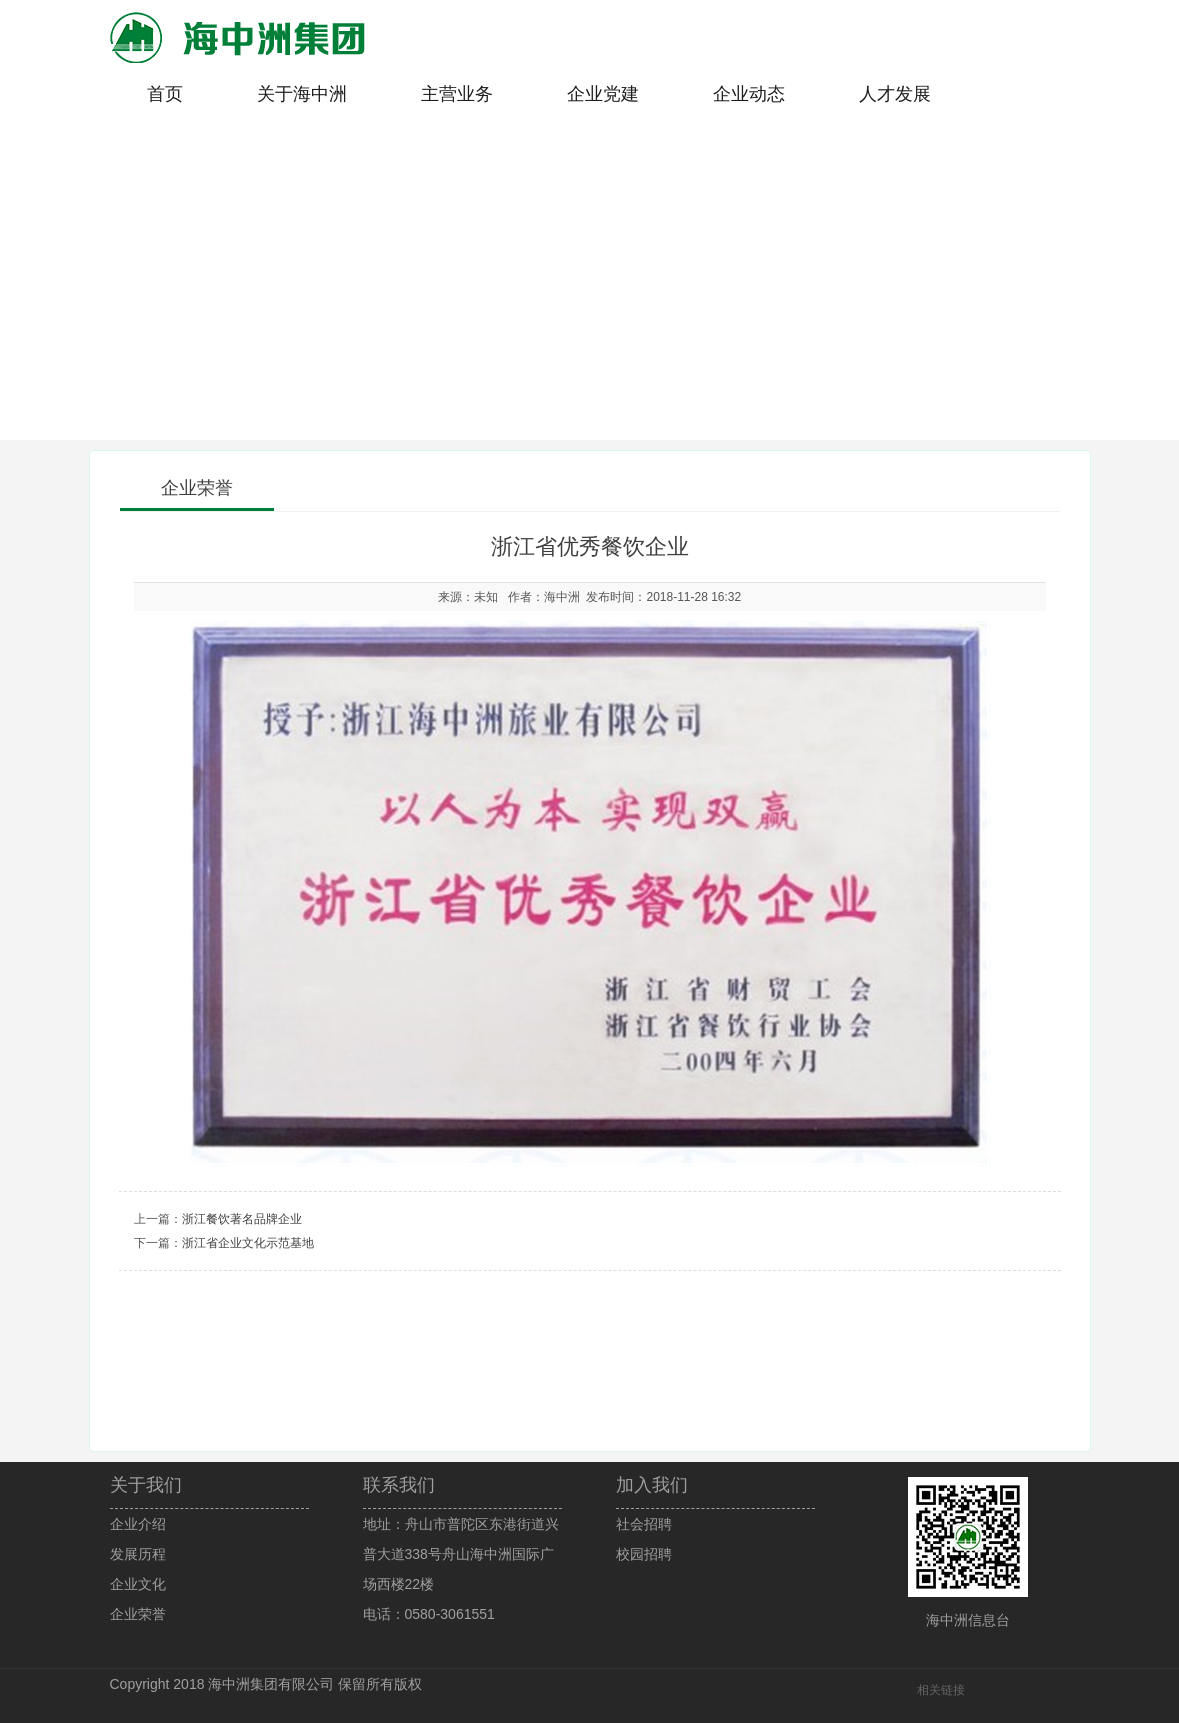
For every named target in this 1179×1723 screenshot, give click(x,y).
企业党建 (603, 94)
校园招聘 (644, 1554)
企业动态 (749, 94)
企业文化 (138, 1584)
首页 (165, 94)
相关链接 (941, 1690)
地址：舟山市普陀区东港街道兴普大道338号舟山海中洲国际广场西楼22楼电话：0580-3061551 (461, 1569)
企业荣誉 (138, 1614)
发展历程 (138, 1554)
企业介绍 (138, 1524)
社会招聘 (644, 1524)
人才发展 (895, 94)
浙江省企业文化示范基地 (248, 1243)
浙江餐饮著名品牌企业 (242, 1219)
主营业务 (457, 94)
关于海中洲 (302, 94)
